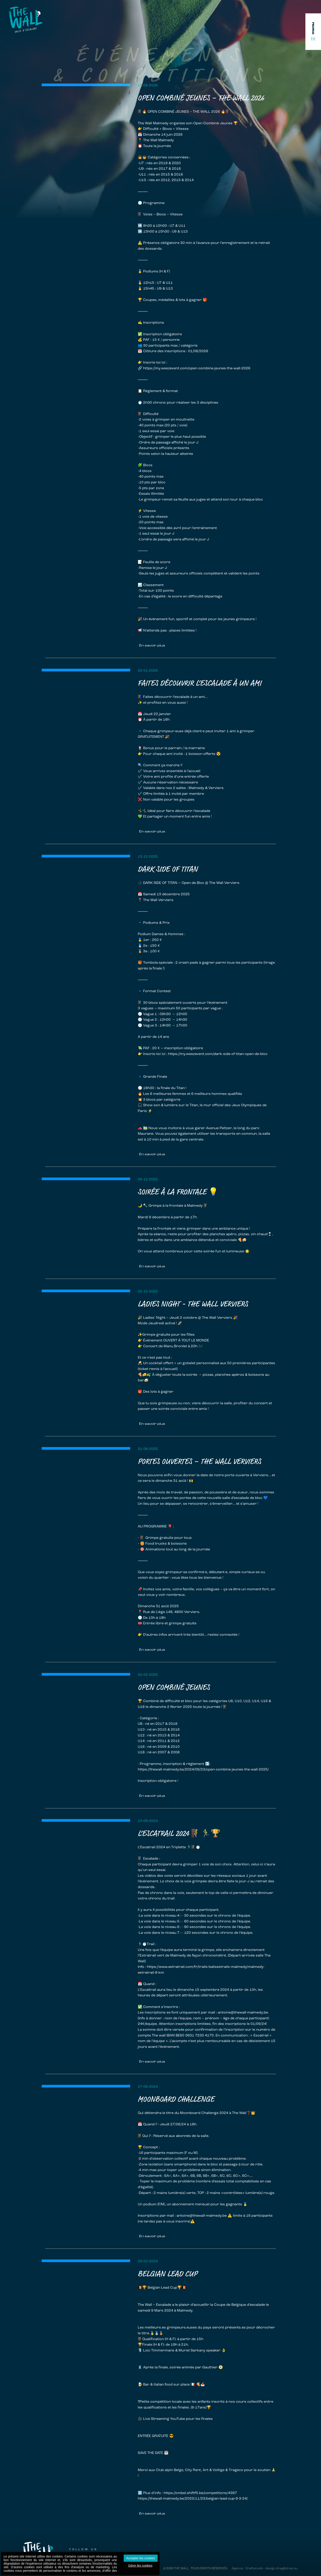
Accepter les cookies (140, 2558)
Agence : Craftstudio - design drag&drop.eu (265, 2568)
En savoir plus (152, 645)
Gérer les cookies (140, 2565)
